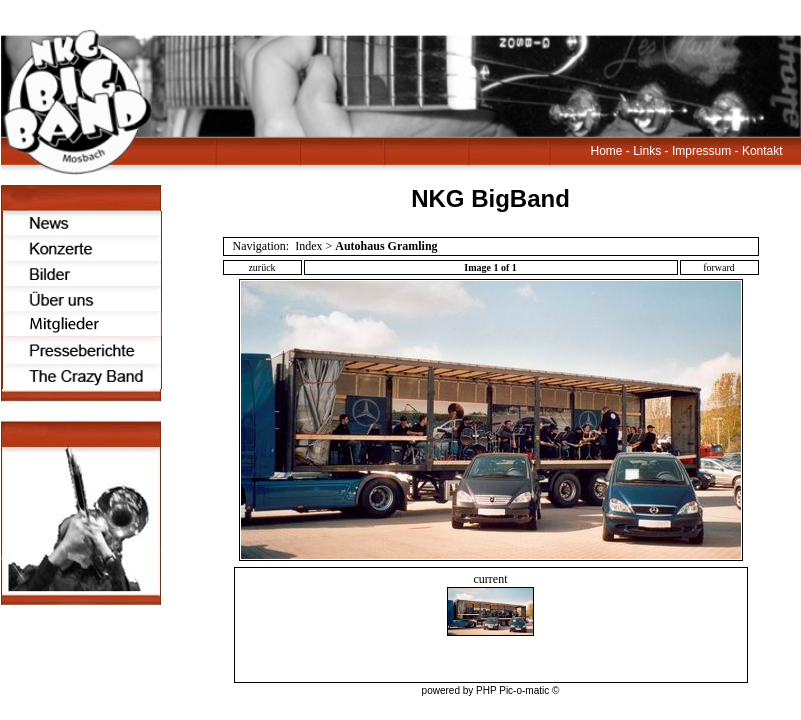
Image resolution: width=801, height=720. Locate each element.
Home (607, 151)
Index (308, 246)
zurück (261, 267)
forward (719, 267)
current (490, 604)
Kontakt (762, 151)
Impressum (701, 151)
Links (647, 151)
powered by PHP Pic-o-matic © (491, 690)
